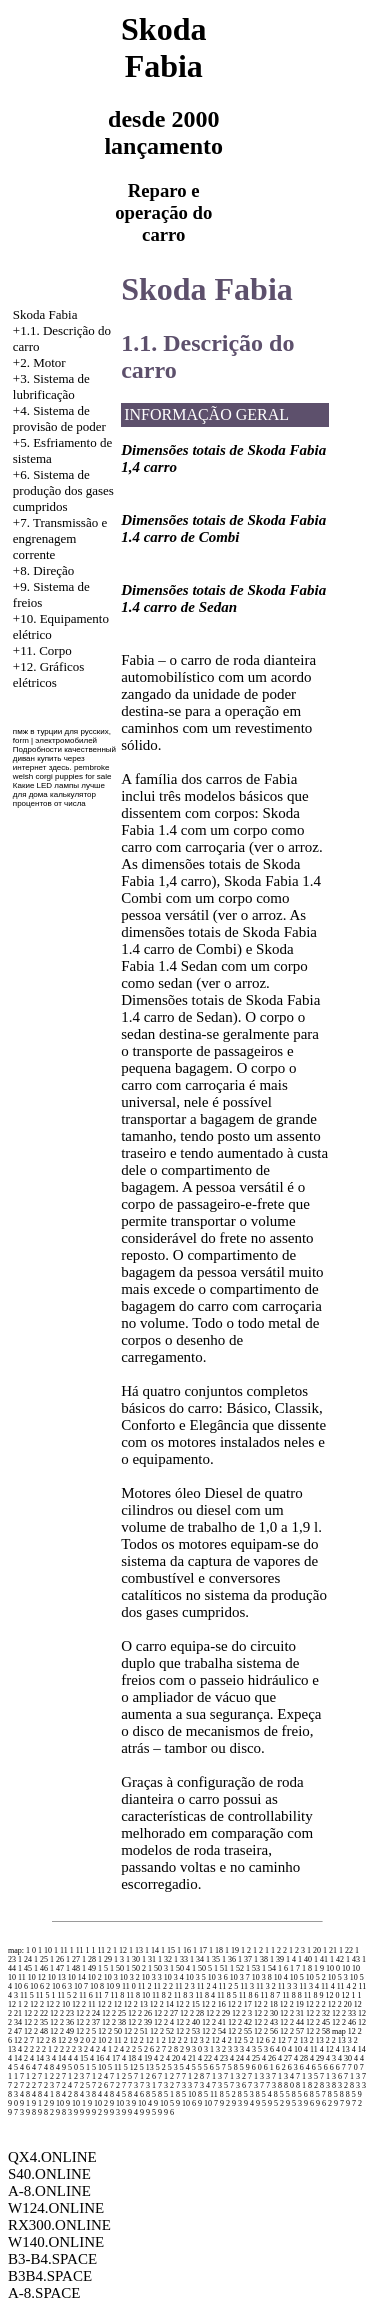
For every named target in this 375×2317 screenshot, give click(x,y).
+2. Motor (39, 362)
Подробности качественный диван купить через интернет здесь (64, 758)
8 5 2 (228, 2094)
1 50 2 (136, 1968)
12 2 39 (140, 2022)
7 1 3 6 (331, 2076)
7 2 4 (64, 2085)
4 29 (317, 2058)
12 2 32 (318, 2013)
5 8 (233, 2067)
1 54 (269, 1968)
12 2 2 (316, 2004)
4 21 (189, 2058)
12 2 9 (68, 2040)
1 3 (119, 1959)
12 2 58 (318, 2031)
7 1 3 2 (235, 2076)
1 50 (117, 1968)
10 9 (113, 1986)
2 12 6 (260, 2040)
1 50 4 (180, 1968)
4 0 (281, 2049)
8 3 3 (358, 2085)
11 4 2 (347, 1986)
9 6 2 (324, 2103)
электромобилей (66, 740)
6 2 (281, 2067)
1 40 (305, 1959)
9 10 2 (98, 2103)
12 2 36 (62, 2022)
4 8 (49, 2067)
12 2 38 (114, 2022)
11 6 (86, 1995)
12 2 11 (84, 2004)
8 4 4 (100, 2094)
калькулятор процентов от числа (54, 799)
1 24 (25, 1959)
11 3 (247, 1986)
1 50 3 (158, 1968)
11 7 (102, 1995)
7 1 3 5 (307, 2076)
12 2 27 (166, 2013)
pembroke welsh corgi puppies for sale (62, 772)
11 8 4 (205, 1995)
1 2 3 (297, 1950)
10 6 (21, 1986)
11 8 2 (162, 1995)
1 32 (165, 1959)
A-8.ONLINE (49, 2191)
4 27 (285, 2058)
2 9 (185, 2049)
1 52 (237, 1968)
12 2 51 (136, 2031)
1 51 (221, 1968)
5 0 (73, 2067)
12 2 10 (58, 2004)
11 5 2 (67, 1995)
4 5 (13, 2067)
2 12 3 (194, 2040)
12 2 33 (344, 2013)
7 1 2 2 (49, 2076)
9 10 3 (120, 2103)
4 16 (97, 2058)
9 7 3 (16, 2112)
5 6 (209, 2067)
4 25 (253, 2058)
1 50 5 (202, 1968)
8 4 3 (82, 2094)
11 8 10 (138, 1995)
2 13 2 (320, 2040)
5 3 (173, 2067)
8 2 (313, 2085)
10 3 (111, 1977)
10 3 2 (130, 1977)
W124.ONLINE (56, 2208)
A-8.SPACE (44, 2293)
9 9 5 (148, 2112)
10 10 (351, 1968)
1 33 (181, 1959)
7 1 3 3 (259, 2076)
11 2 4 (207, 1986)
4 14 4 (62, 2058)
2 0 (85, 2040)
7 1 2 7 (169, 2076)
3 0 (197, 2049)
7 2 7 (118, 2085)
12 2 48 (36, 2031)
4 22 (205, 2058)
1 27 (73, 1959)
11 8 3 (184, 1995)
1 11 (61, 1950)
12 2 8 (46, 2040)
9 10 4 (142, 2103)
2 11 (115, 2040)
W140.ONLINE (56, 2242)
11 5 (27, 1995)
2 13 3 (342, 2040)
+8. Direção (43, 570)
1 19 (232, 1950)
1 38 (261, 1959)
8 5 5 (282, 2094)
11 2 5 (229, 1986)
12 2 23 (62, 2013)
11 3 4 (309, 1986)
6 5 (317, 2067)
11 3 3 (288, 1986)
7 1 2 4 (97, 2076)
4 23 (221, 2058)
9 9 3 (112, 2112)
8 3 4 (16, 2094)
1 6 (283, 1968)
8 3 (325, 2085)
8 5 (151, 2094)
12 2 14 (162, 2004)
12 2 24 (88, 2013)
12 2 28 (192, 2013)
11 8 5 (227, 1995)
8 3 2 (340, 2085)
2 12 (131, 2040)
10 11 (17, 1977)
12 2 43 (266, 2022)
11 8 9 (314, 1995)
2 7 (161, 2049)
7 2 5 (82, 2085)
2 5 (137, 2049)
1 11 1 (80, 1950)
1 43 (353, 1959)
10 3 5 (196, 1977)
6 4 (305, 2067)
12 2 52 (162, 2031)
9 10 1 (76, 2103)
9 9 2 (94, 2112)
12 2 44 (292, 2022)
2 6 (149, 2049)
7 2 (13, 2085)
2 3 (77, 2049)
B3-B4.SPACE (52, 2259)
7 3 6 (238, 2085)
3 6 (269, 2049)
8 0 (289, 2085)
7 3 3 (184, 2085)
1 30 (133, 1959)
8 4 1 (46, 2094)
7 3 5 (220, 2085)
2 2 (29, 2049)
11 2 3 (185, 1986)
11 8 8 (292, 1995)
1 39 (277, 1959)
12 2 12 (110, 2004)
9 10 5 (164, 2103)
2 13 (301, 2040)
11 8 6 (249, 1995)
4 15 (81, 2058)
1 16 (184, 1950)
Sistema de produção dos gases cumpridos (63, 490)
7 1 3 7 (355, 2076)
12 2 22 (36, 2013)
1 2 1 (261, 1950)
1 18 (216, 1950)
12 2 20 (340, 2004)
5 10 (99, 2067)
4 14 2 (18, 2058)
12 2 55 (240, 2031)
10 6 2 (40, 1986)
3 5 (257, 2049)
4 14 (359, 2049)
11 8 (118, 1995)
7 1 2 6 (145, 2076)
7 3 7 (256, 2085)
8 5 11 (208, 2094)
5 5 (197, 2067)
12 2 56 (266, 2031)
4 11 (311, 2049)
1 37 (245, 1959)
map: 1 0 (22, 1950)
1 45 (25, 1968)
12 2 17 (240, 2004)
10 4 (281, 1977)
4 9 (61, 2067)
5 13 (147, 2067)
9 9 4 (130, 2112)
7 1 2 (28, 2076)
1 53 (253, 1968)
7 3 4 (202, 2085)
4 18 (129, 2058)
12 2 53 (188, 2031)
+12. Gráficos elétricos (49, 674)
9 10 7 (208, 2103)
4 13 (343, 2049)
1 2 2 (279, 1950)
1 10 (45, 1950)
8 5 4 (264, 2094)
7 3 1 (148, 2085)
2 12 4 (216, 2040)
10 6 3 (62, 1986)
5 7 (221, 2067)
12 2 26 (140, 2013)
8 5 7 (318, 2094)
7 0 (353, 2067)
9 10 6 (186, 2103)
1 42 (337, 1959)
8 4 (31, 2094)
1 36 (229, 1959)
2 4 (89, 2049)
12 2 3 (242, 2013)
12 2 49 (62, 2031)
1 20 (314, 1950)
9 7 (339, 2103)
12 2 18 (266, 2004)
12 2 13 (136, 2004)
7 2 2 (28, 2085)
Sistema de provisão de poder (59, 418)
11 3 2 (266, 1986)
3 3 (233, 2049)
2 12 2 (172, 2040)
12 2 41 (214, 2022)
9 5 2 (276, 2103)
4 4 (359, 2058)
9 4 (249, 2103)
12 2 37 (88, 2022)
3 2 (221, 2049)
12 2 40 (188, 2022)
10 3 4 (174, 1977)
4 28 (301, 2058)
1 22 (346, 1950)
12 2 (37, 2004)
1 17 (200, 1950)
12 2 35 (36, 2022)
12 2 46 (344, 2022)
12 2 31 (292, 2013)
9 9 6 (166, 2112)
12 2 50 (110, 2031)
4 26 (269, 2058)
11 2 (145, 1986)
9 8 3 (64, 2112)
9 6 (309, 2103)
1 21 (330, 1950)
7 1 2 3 (73, 2076)
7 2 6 (100, 2085)
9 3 (237, 2103)
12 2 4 (164, 2022)
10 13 (57, 1977)
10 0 (333, 1968)
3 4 (245, 2049)
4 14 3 (40, 2058)
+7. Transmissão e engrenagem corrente (60, 538)
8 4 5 (118, 2094)
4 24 (237, 2058)
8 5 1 (166, 2094)
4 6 (25, 2067)
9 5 (261, 2103)
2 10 (99, 2040)
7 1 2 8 (193, 2076)
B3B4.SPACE (50, 2276)
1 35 (213, 1959)
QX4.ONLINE (52, 2157)
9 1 (25, 2103)
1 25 (41, 1959)
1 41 (321, 1959)
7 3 (133, 2085)
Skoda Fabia (45, 314)
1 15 (168, 1950)
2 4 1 (104, 2049)
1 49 (89, 1968)
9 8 (31, 2112)
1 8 (307, 1968)
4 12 (327, 2049)
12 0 (333, 1995)
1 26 (57, 1959)
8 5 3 (246, 2094)
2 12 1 (150, 2040)
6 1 (269, 2067)
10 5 (297, 1977)
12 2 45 (318, 2022)
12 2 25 (114, 2013)
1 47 (57, 1968)
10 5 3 (338, 1977)
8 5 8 (336, 2094)
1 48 (73, 1968)
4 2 (159, 2058)
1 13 (136, 1950)
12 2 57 (292, 2031)
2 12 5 (238, 2040)
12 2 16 (214, 2004)
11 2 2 (163, 1986)
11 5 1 (46, 1995)
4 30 (345, 2058)
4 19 (145, 2058)
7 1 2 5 (121, 2076)
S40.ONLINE (49, 2174)
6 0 (257, 2067)
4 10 (295, 2049)
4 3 (331, 2058)
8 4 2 (64, 2094)
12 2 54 (214, 2031)
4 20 (173, 2058)
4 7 (37, 2067)
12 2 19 (292, 2004)
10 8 (97, 1986)
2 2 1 (44, 2049)
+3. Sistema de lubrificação (51, 386)
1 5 (103, 1968)
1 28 (89, 1959)
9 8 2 (46, 2112)
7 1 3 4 (283, 2076)
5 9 (245, 2067)
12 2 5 (86, 2031)
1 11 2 (101, 1950)
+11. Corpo (42, 650)
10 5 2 (316, 1977)
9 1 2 (40, 2103)
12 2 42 (240, 2022)
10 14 (77, 1977)
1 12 (120, 1950)
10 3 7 (240, 1977)
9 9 (79, 2112)
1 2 (246, 1950)
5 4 (185, 2067)
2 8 (173, 2049)
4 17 (113, 2058)
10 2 (95, 1977)
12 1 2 (18, 2004)
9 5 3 (294, 2103)
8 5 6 (300, 2094)
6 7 (341, 2067)
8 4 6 (136, 2094)
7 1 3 (214, 2076)
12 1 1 (352, 1995)
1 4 (291, 1959)
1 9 (319, 1968)
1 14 (152, 1950)
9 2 (225, 2103)
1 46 (41, 1968)
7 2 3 (46, 2085)
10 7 (81, 1986)
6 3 (293, 2067)
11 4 (328, 1986)
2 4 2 (122, 2049)
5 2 (161, 2067)
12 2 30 (266, 2013)
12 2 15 (188, 2004)
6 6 (329, 2067)
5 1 (85, 2067)
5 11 (115, 2067)
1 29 (105, 1959)
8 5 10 (186, 2094)
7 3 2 (166, 2085)
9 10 (57, 2103)
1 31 (149, 1959)
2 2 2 (62, 2049)
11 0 (129, 1986)
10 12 (37, 1977)
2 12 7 (282, 2040)
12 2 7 (24, 2040)
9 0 (13, 2103)
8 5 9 (354, 2094)
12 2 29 (218, 2013)
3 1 (209, 2049)
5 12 (131, 2067)
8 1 (301, 2085)
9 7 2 (354, 2103)
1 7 (295, 1968)
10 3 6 (218, 1977)
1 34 (197, 1959)
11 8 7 (270, 1995)
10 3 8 (262, 1977)
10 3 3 (152, 1977)
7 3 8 (274, 2085)
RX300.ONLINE (59, 2225)
